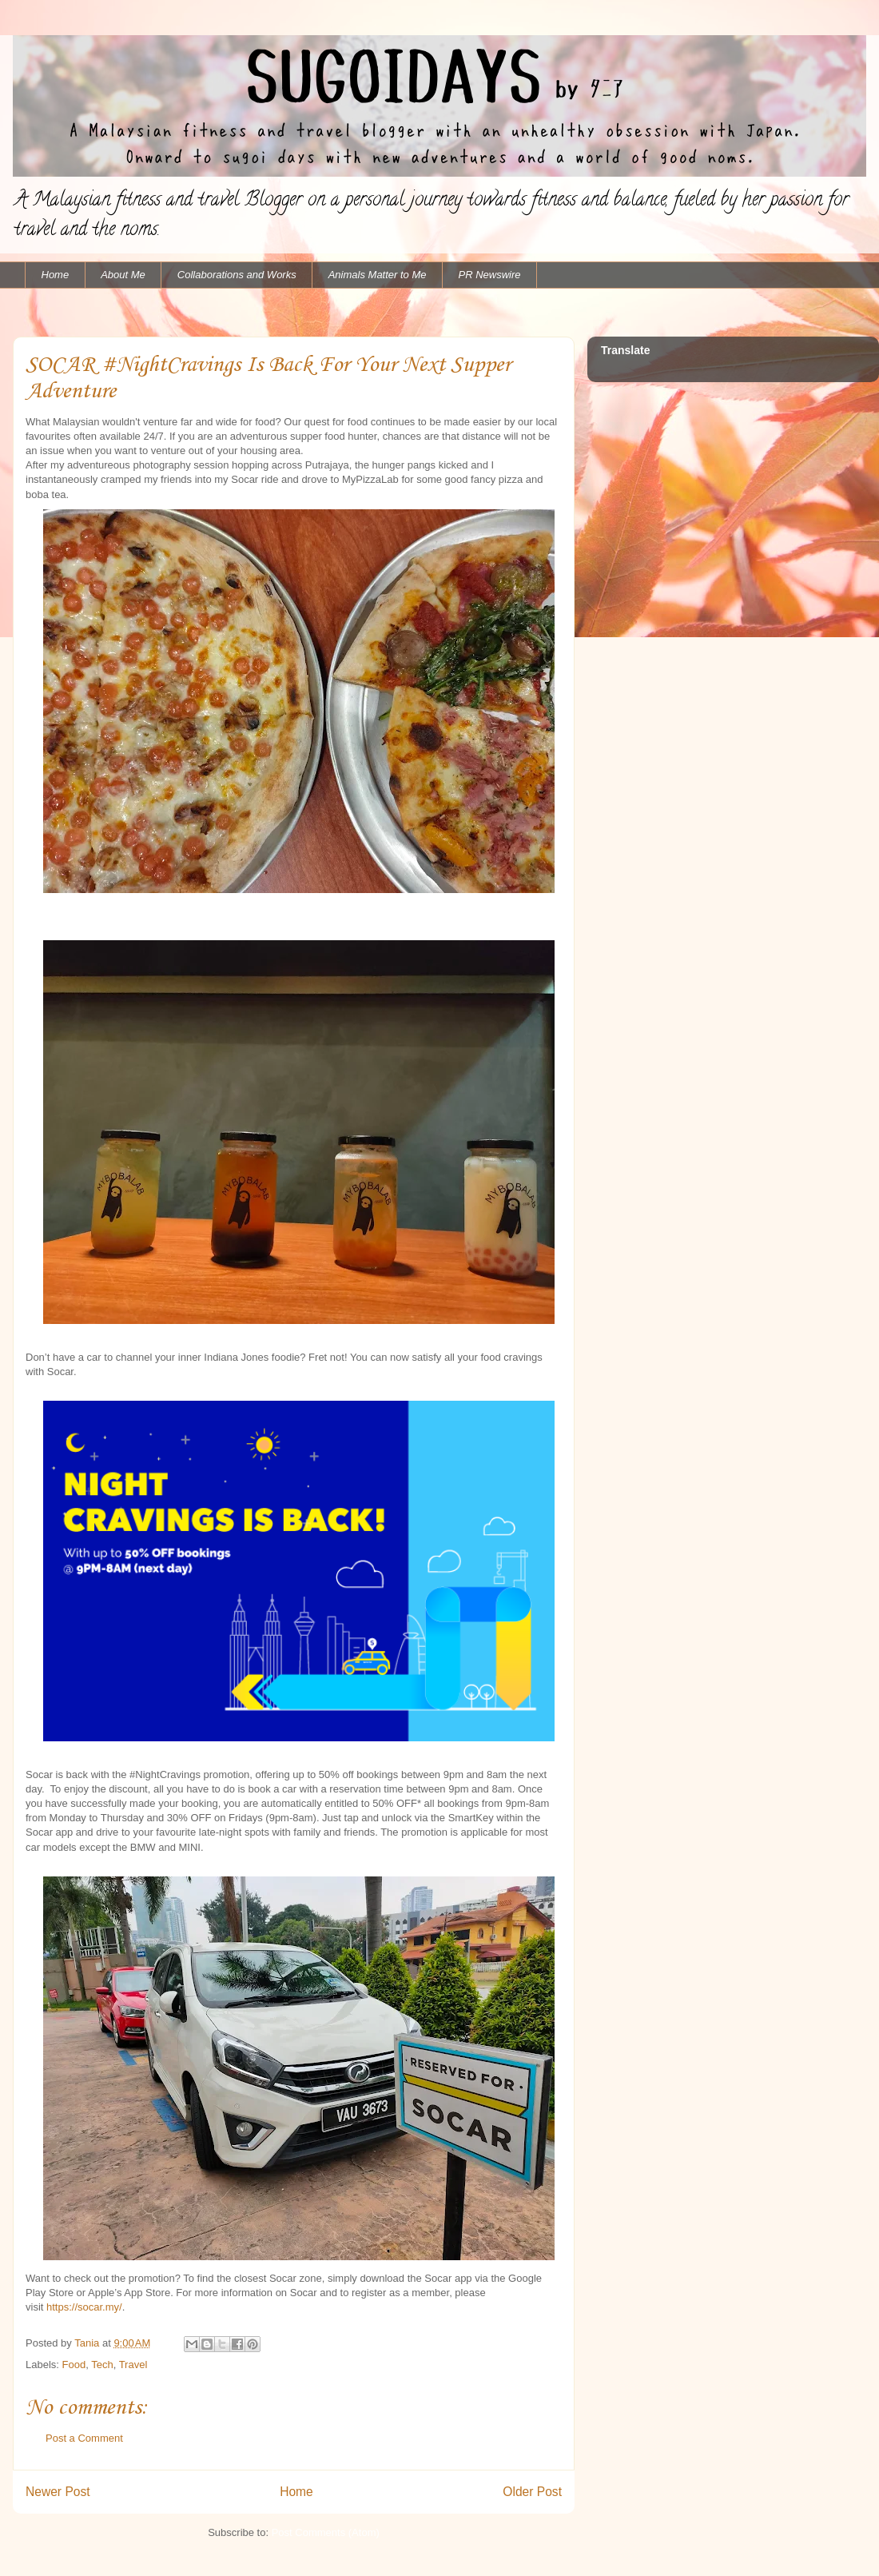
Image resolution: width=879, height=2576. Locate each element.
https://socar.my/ (84, 2307)
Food (74, 2365)
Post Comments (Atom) (326, 2532)
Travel (133, 2365)
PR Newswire (490, 275)
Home (56, 275)
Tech (102, 2365)
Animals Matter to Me (377, 275)
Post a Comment (84, 2438)
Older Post (532, 2491)
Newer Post (58, 2491)
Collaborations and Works (236, 275)
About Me (123, 275)
